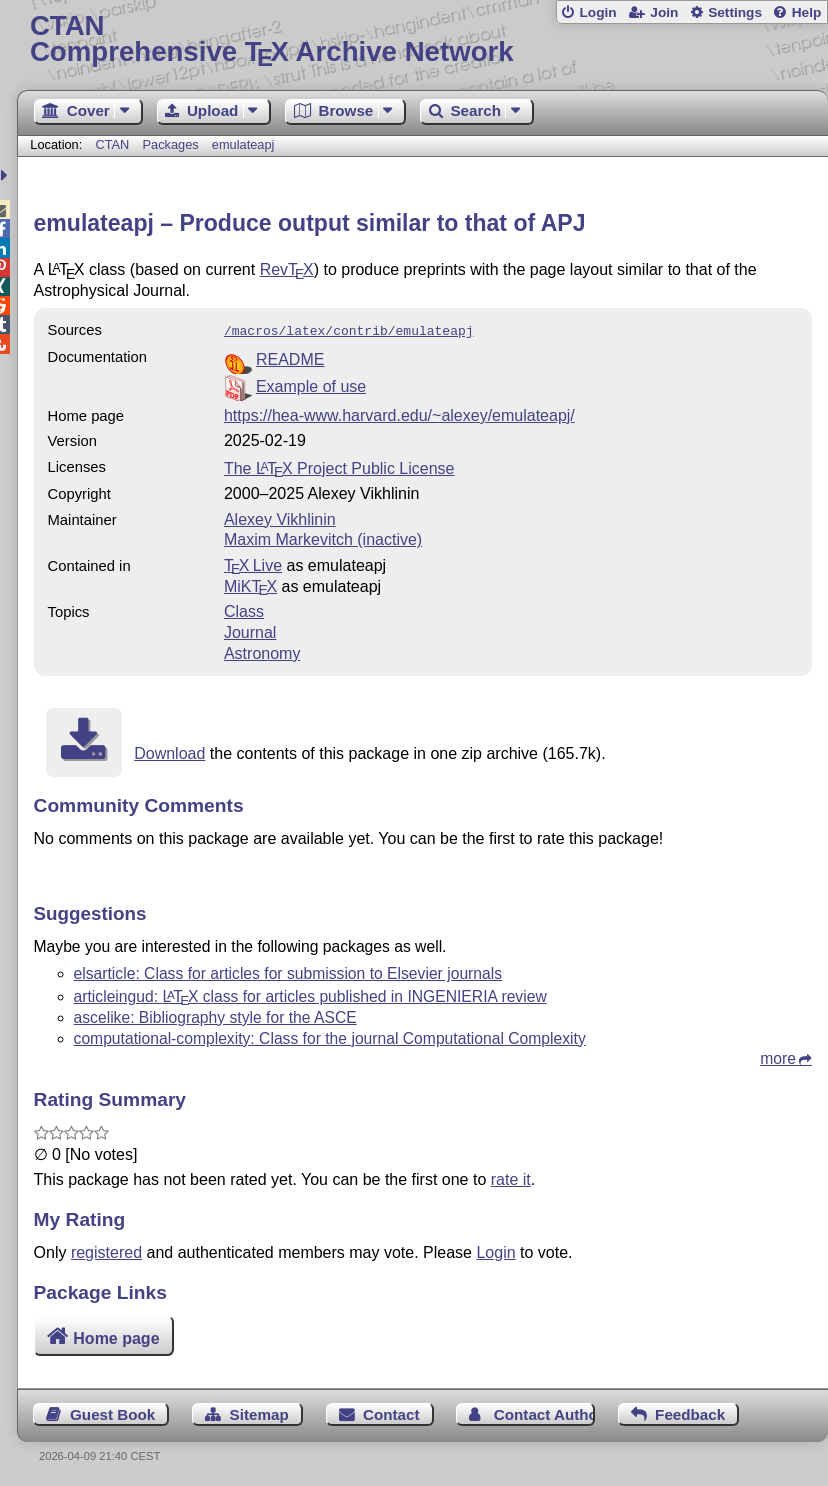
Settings (735, 12)
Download (169, 751)
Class (244, 609)
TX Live (253, 563)
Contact (391, 1412)
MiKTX (250, 584)
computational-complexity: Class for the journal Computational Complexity (330, 1036)
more (778, 1056)
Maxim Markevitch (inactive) (323, 537)
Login (597, 12)
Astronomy (262, 651)
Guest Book (112, 1412)
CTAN (112, 144)
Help (807, 12)
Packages (172, 144)
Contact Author (544, 1412)
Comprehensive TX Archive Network (422, 39)
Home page (116, 1336)
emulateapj (243, 144)
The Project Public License (339, 466)
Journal (250, 630)
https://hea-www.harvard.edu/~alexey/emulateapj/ (399, 413)
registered (106, 1250)
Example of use (311, 384)
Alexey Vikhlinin (280, 517)
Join (664, 12)
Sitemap (259, 1412)
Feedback (690, 1412)
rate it (511, 1177)
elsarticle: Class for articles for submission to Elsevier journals (288, 971)
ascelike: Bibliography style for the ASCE (215, 1015)
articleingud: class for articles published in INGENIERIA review (310, 994)
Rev (287, 269)
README (290, 357)
